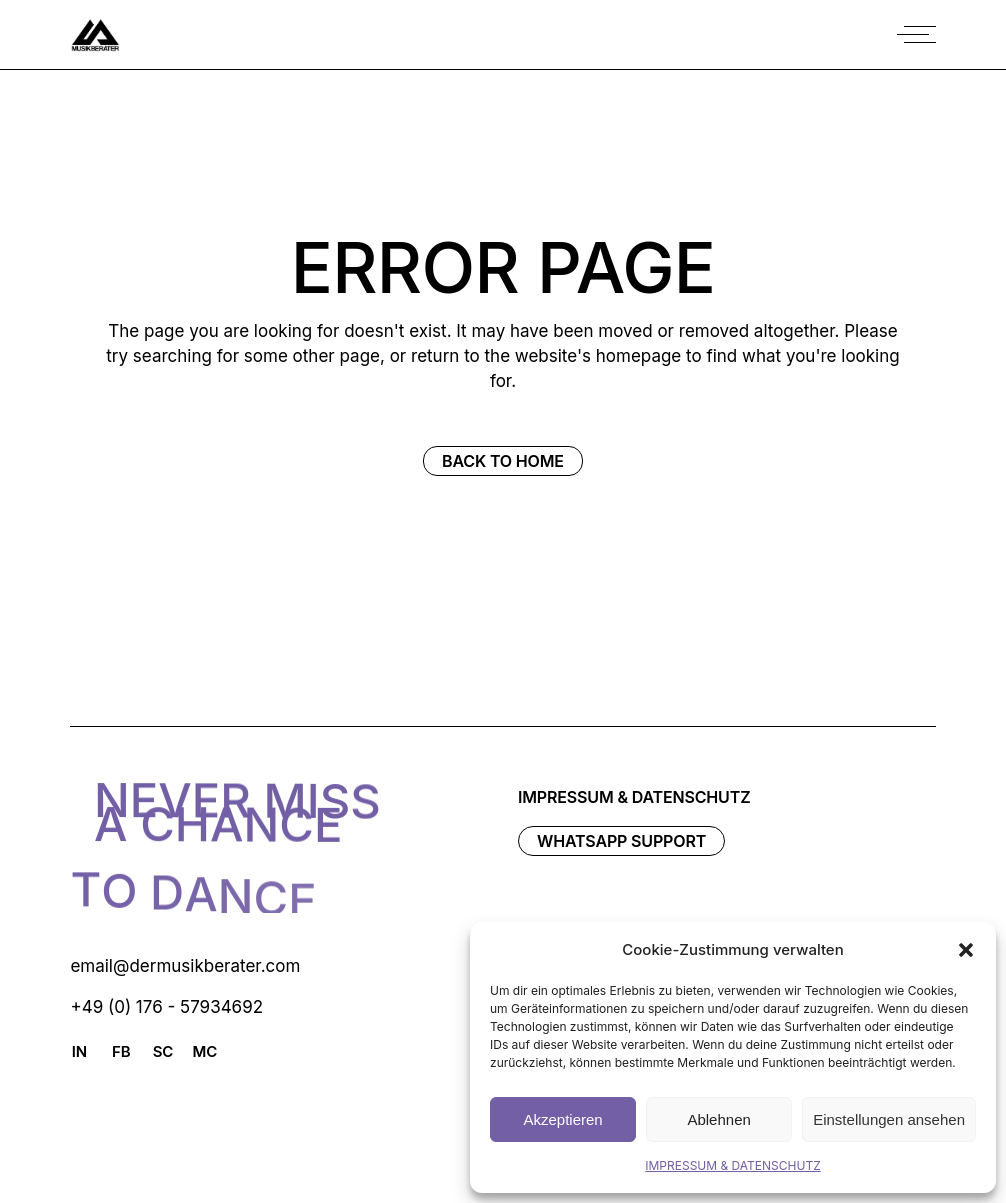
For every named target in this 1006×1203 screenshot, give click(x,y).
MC (204, 1051)
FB (121, 1051)
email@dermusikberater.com (185, 966)
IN (79, 1051)
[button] (966, 950)
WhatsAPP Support (621, 841)
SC (163, 1051)
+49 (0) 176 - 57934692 (166, 1007)
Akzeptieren (562, 1119)
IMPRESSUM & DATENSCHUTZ (732, 1165)
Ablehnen (718, 1119)
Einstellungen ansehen (889, 1119)
